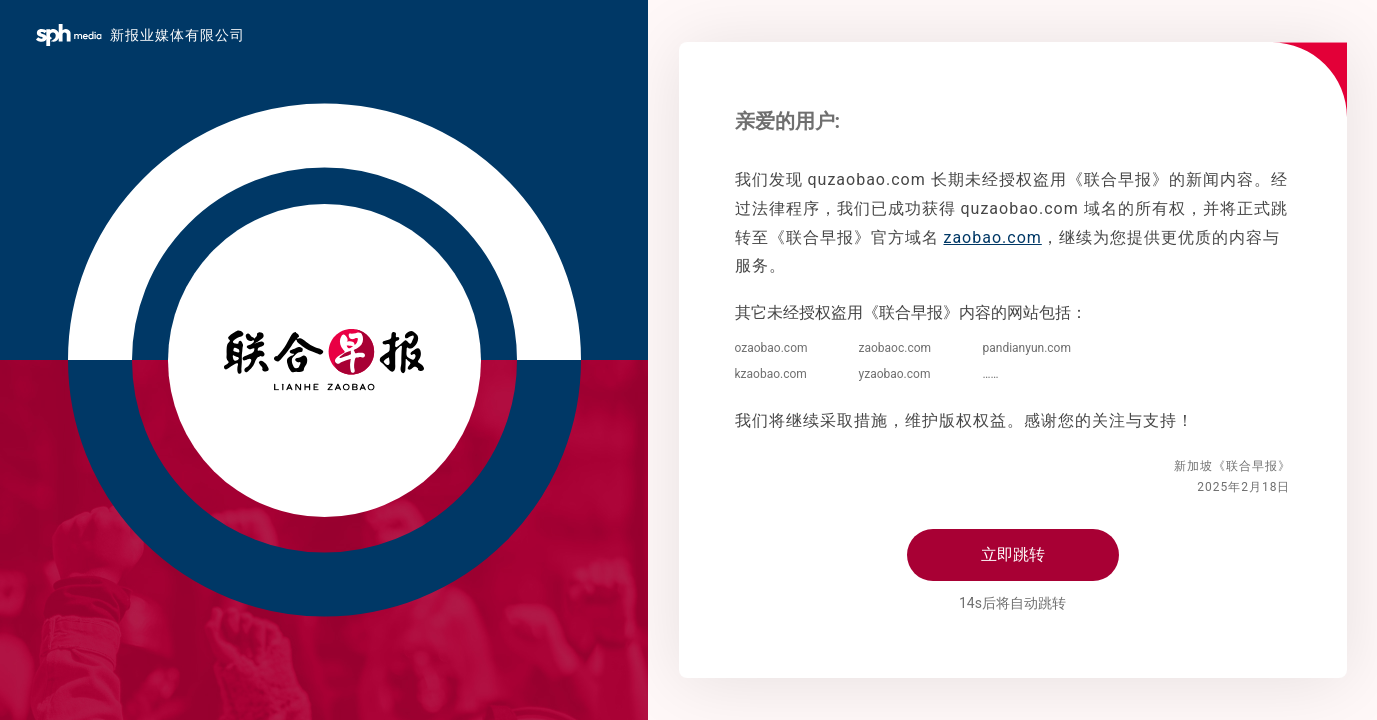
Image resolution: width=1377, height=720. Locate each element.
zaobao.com (992, 237)
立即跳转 (1013, 554)
